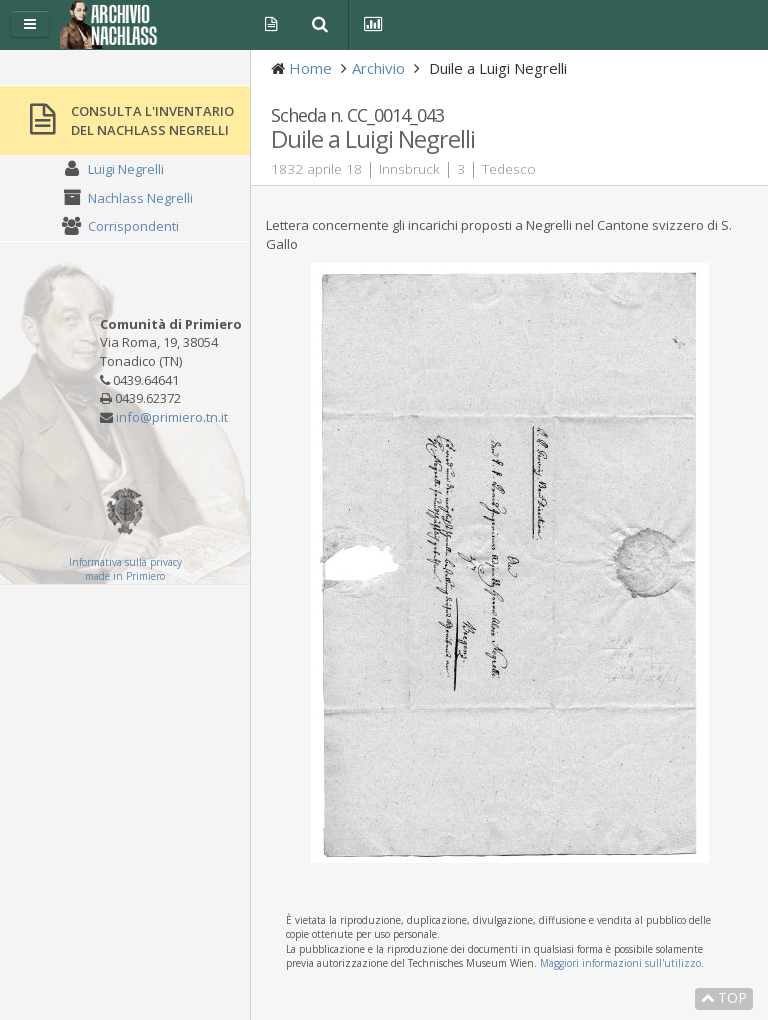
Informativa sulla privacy (125, 562)
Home (310, 68)
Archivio (378, 68)
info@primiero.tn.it (172, 417)
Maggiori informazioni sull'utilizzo (620, 963)
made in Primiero (125, 576)
